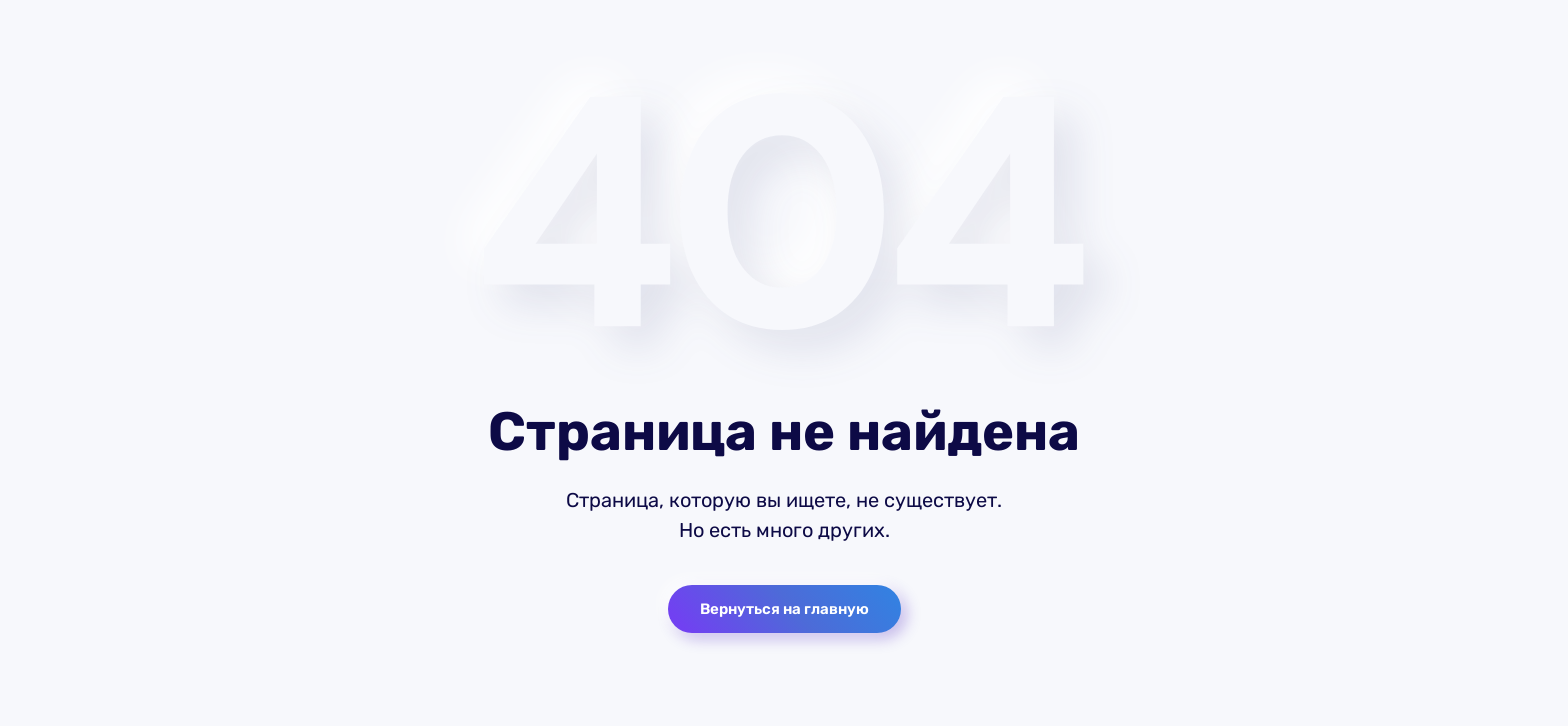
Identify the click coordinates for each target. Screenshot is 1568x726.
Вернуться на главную (784, 609)
